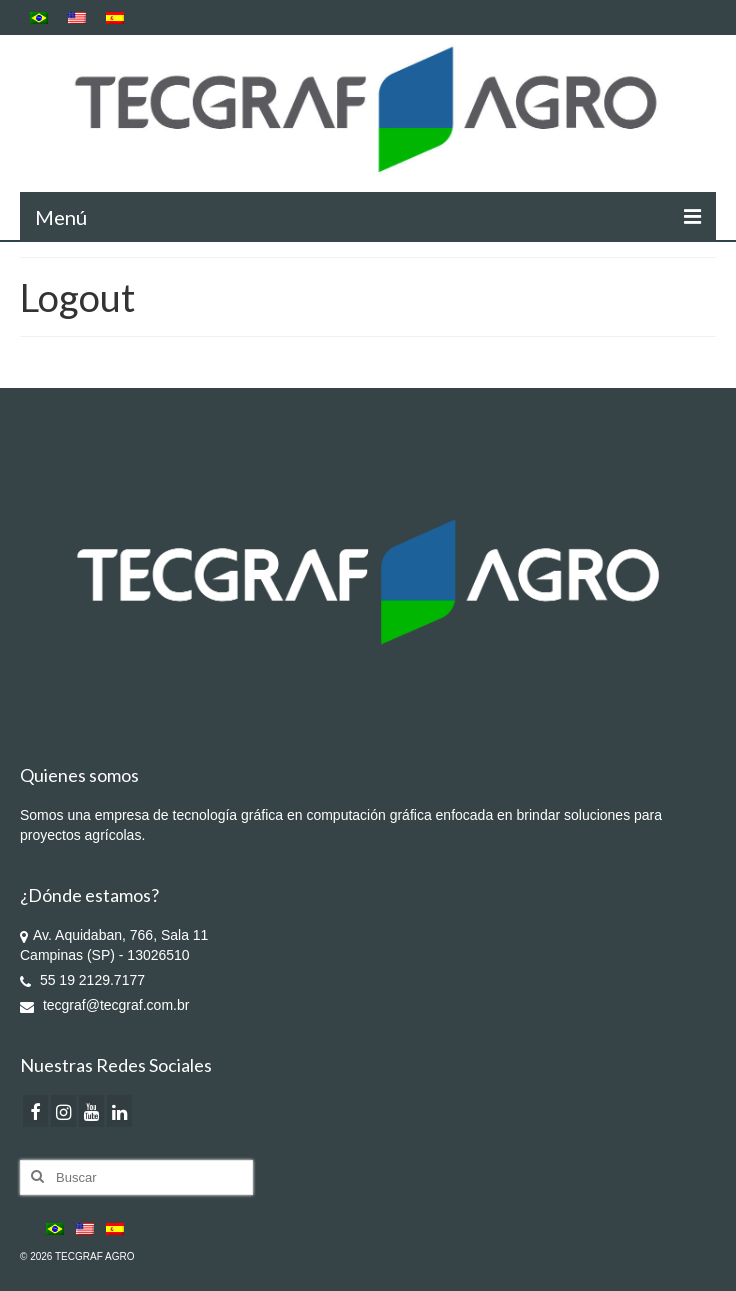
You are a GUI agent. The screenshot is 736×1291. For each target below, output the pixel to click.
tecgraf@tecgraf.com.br (104, 1005)
